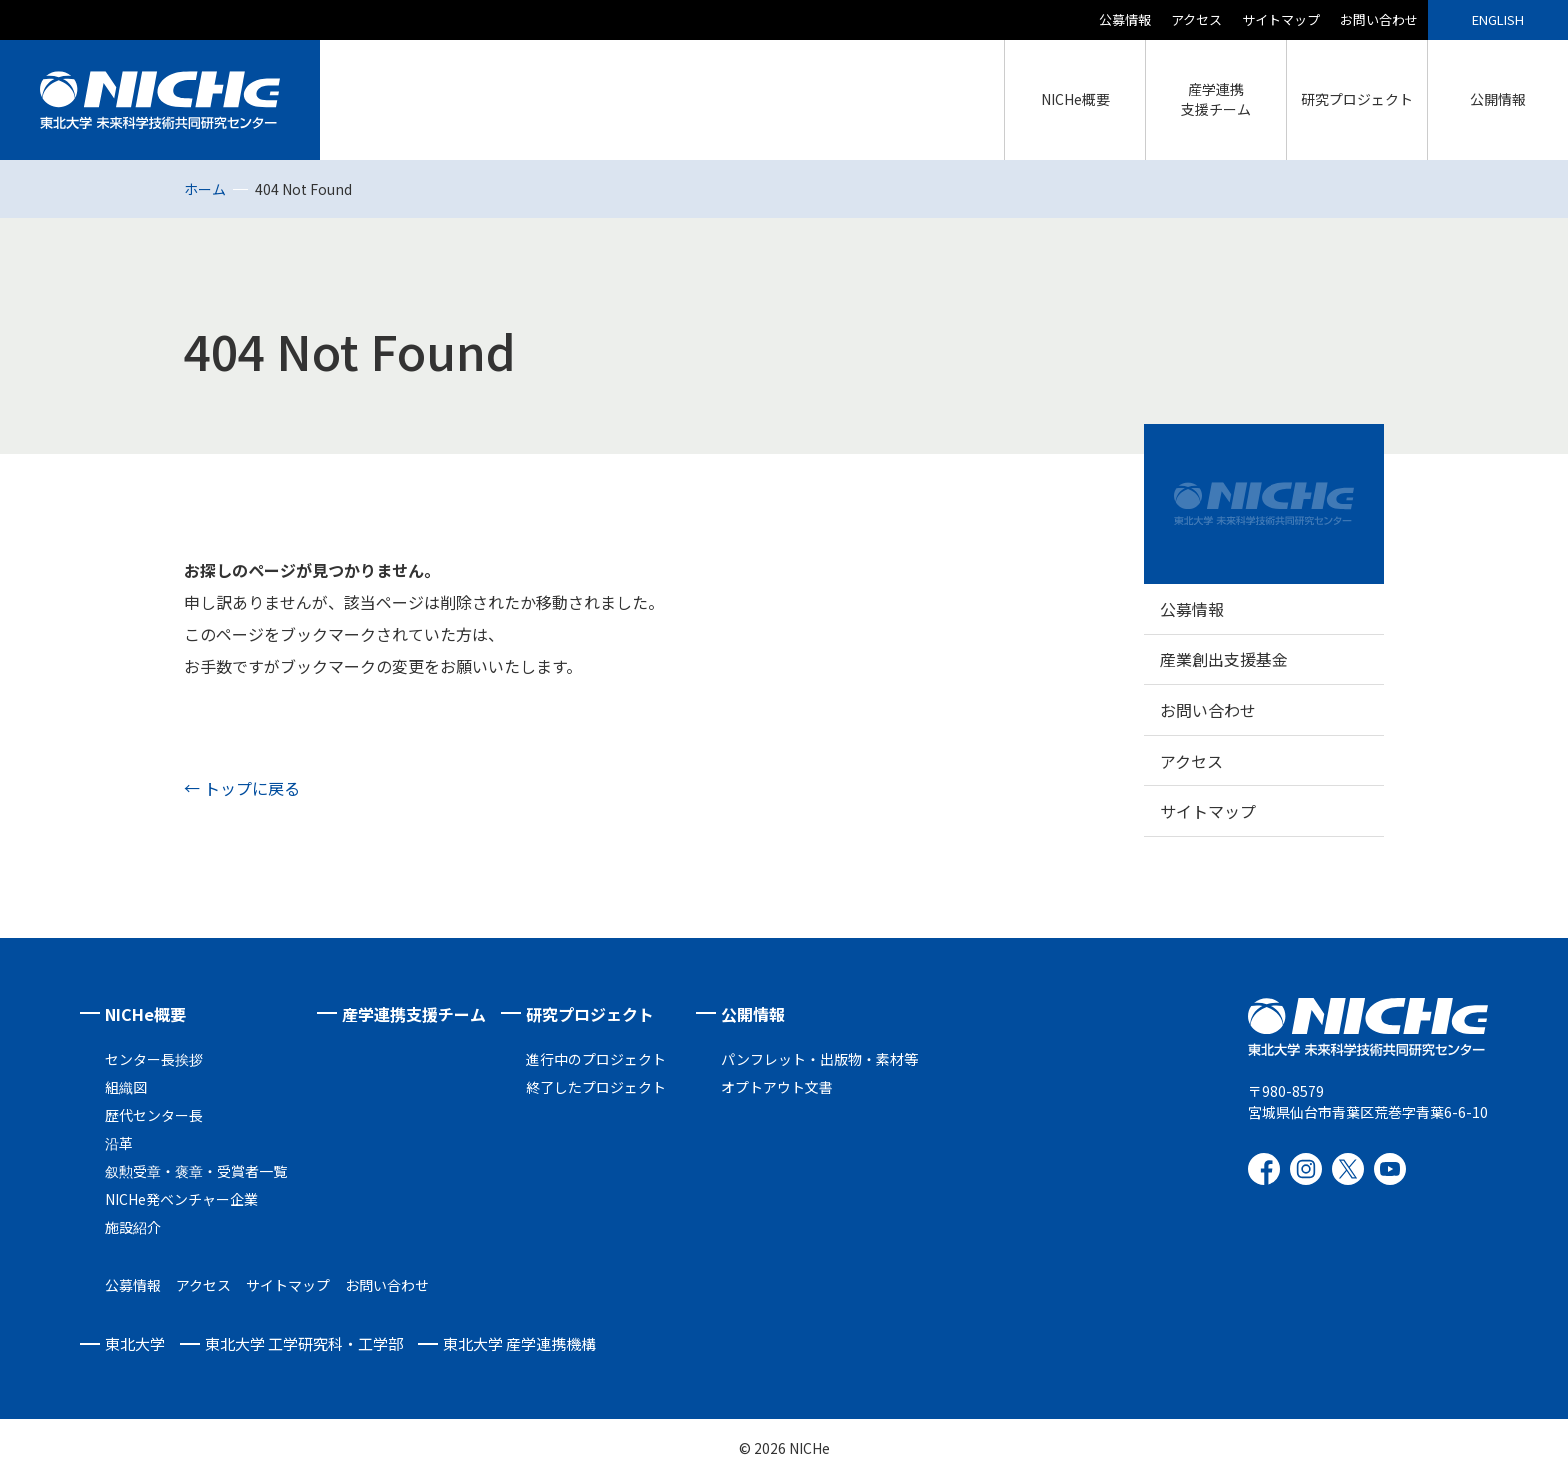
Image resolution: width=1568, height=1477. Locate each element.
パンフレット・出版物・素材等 (819, 1059)
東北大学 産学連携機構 (519, 1343)
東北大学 (135, 1343)
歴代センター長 (154, 1115)
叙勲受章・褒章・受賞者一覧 (196, 1171)
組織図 (126, 1087)
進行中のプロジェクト (596, 1059)
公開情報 (753, 1014)
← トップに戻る (242, 788)
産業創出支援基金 (1224, 659)
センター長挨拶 (154, 1059)
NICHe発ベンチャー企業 (181, 1199)
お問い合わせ (1379, 19)
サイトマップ (1281, 19)
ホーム (205, 189)
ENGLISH (1498, 19)
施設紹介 (133, 1227)
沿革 (119, 1143)
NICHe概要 (145, 1014)
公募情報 (1125, 19)
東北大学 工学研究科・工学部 (304, 1343)
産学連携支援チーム (414, 1014)
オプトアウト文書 (777, 1087)
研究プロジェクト (590, 1014)
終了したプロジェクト (596, 1087)
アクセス (1196, 19)
